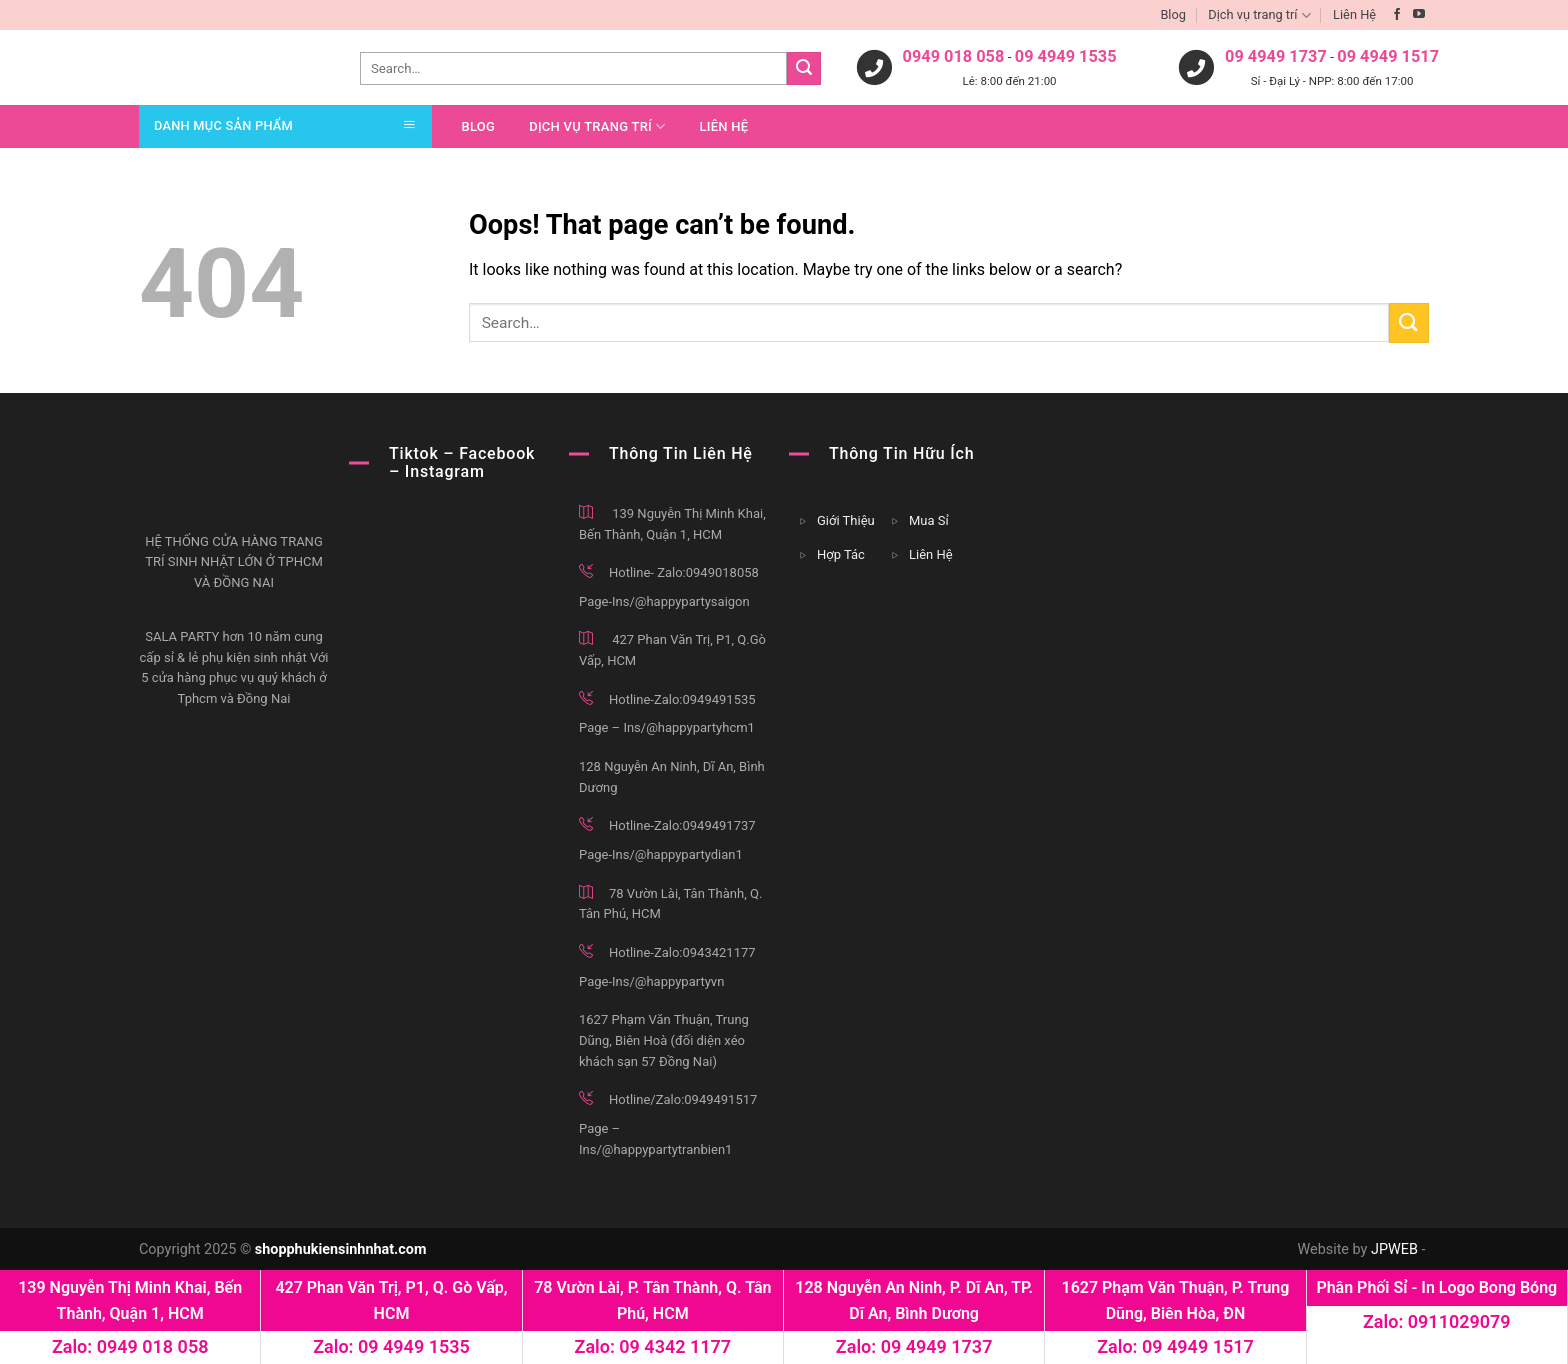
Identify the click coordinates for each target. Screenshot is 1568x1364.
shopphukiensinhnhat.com (341, 1249)
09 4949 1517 (1388, 57)
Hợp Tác (841, 554)
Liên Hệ (1354, 14)
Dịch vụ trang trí (1259, 15)
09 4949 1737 (1276, 57)
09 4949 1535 (1066, 57)
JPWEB (1394, 1249)
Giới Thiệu (846, 520)
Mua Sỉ (929, 520)
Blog (1173, 14)
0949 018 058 (954, 57)
